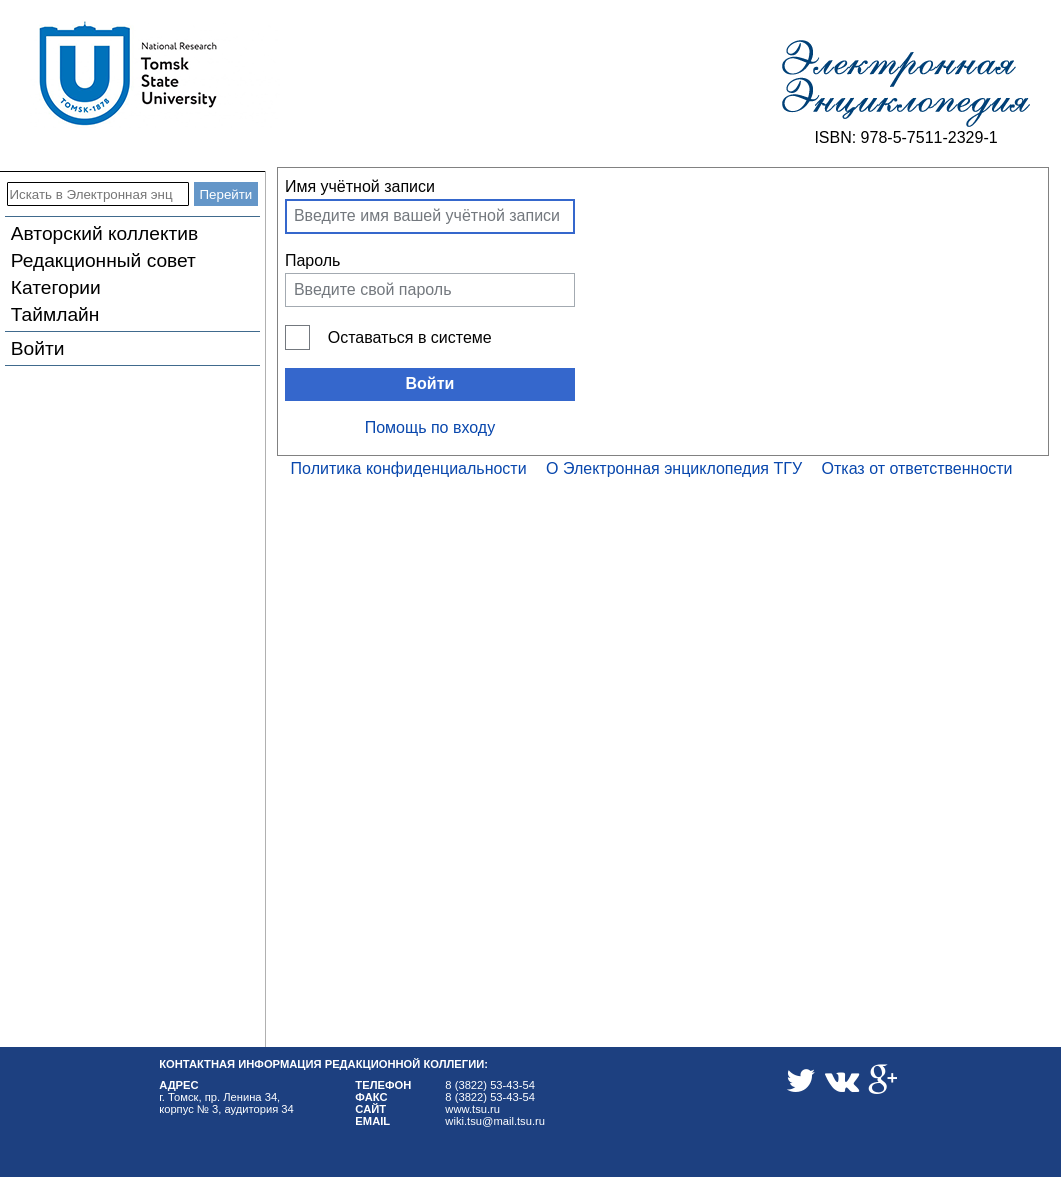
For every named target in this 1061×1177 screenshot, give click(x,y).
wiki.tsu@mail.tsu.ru (495, 1121)
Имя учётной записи (360, 186)
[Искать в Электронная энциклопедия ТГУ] (98, 194)
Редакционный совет (103, 260)
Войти (38, 348)
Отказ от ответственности (917, 468)
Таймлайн (55, 314)
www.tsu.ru (472, 1109)
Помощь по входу (430, 427)
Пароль (313, 260)
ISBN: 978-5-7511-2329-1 (905, 137)
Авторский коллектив (104, 233)
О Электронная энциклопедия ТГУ (674, 468)
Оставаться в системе (410, 337)
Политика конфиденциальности (409, 468)
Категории (56, 287)
